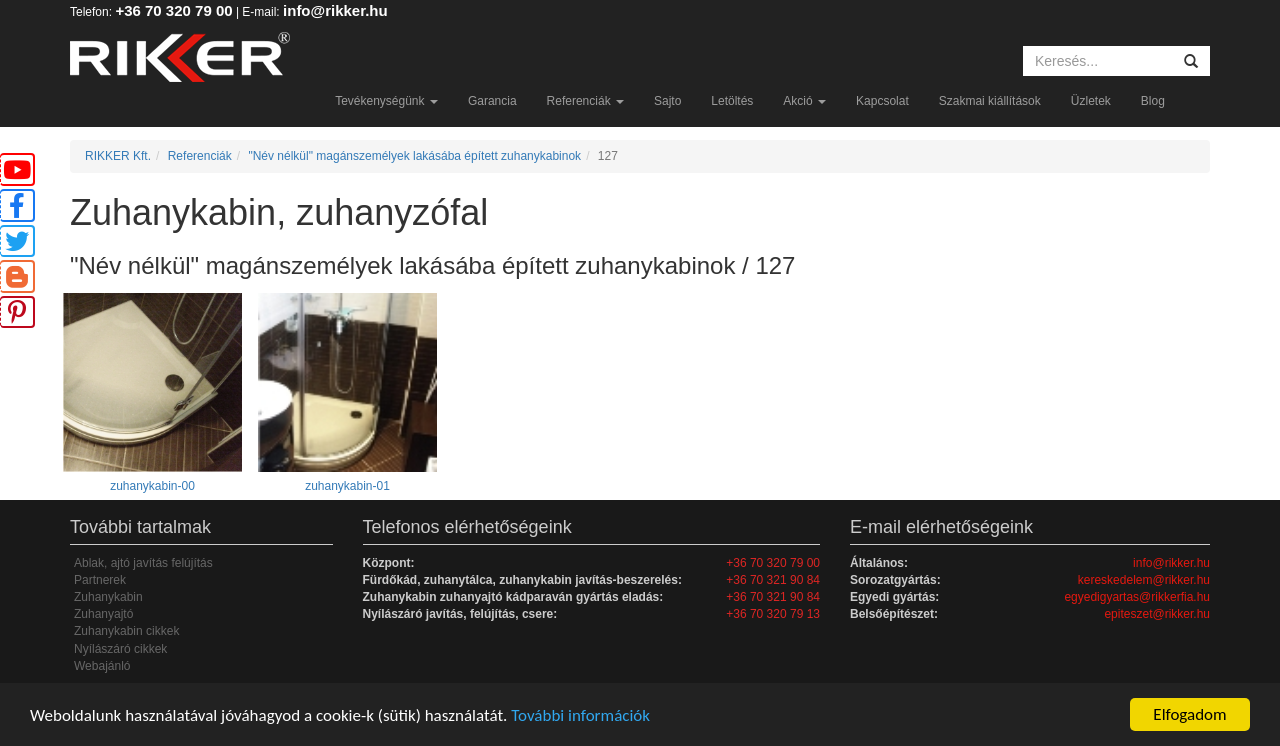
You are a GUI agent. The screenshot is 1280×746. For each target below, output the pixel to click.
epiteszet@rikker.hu (1157, 614)
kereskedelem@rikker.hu (1144, 580)
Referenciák (585, 101)
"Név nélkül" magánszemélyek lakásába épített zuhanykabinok (414, 156)
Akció (804, 101)
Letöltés (732, 101)
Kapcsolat (882, 101)
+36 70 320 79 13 (773, 614)
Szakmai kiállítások (990, 101)
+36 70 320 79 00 (173, 10)
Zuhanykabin (108, 597)
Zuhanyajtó (103, 614)
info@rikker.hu (335, 10)
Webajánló (102, 666)
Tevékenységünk (386, 101)
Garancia (492, 101)
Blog (1153, 101)
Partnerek (100, 580)
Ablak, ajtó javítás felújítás (143, 563)
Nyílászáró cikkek (120, 649)
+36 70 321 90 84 (773, 580)
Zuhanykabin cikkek (126, 631)
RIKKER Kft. (118, 156)
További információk (580, 715)
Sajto (667, 101)
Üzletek (1091, 101)
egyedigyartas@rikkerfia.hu (1137, 597)
